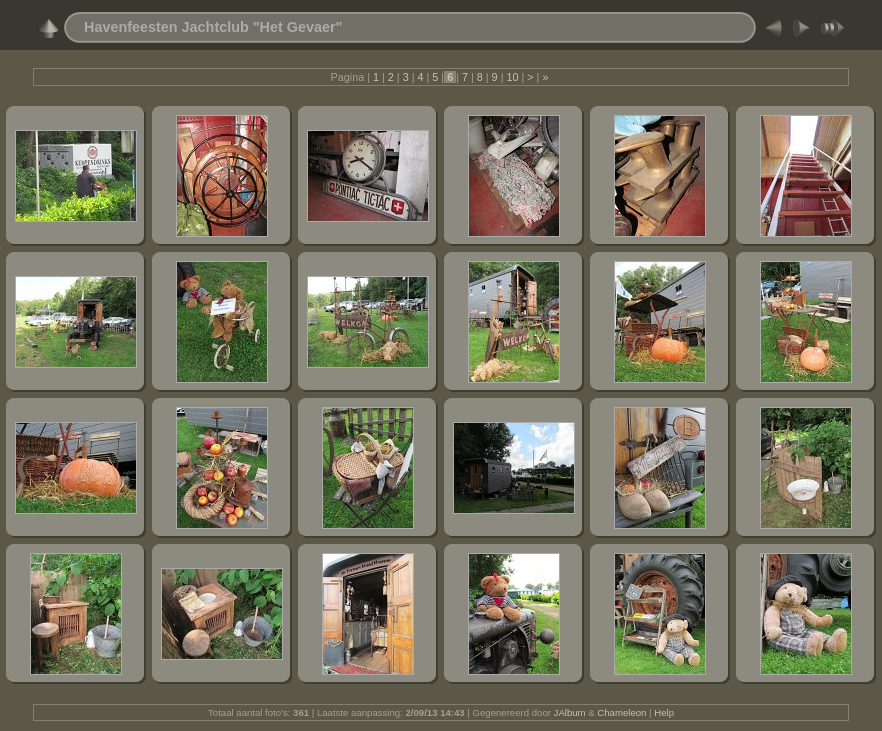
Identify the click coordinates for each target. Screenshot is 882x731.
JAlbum (570, 712)
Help (664, 712)
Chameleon (621, 712)
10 (512, 77)
